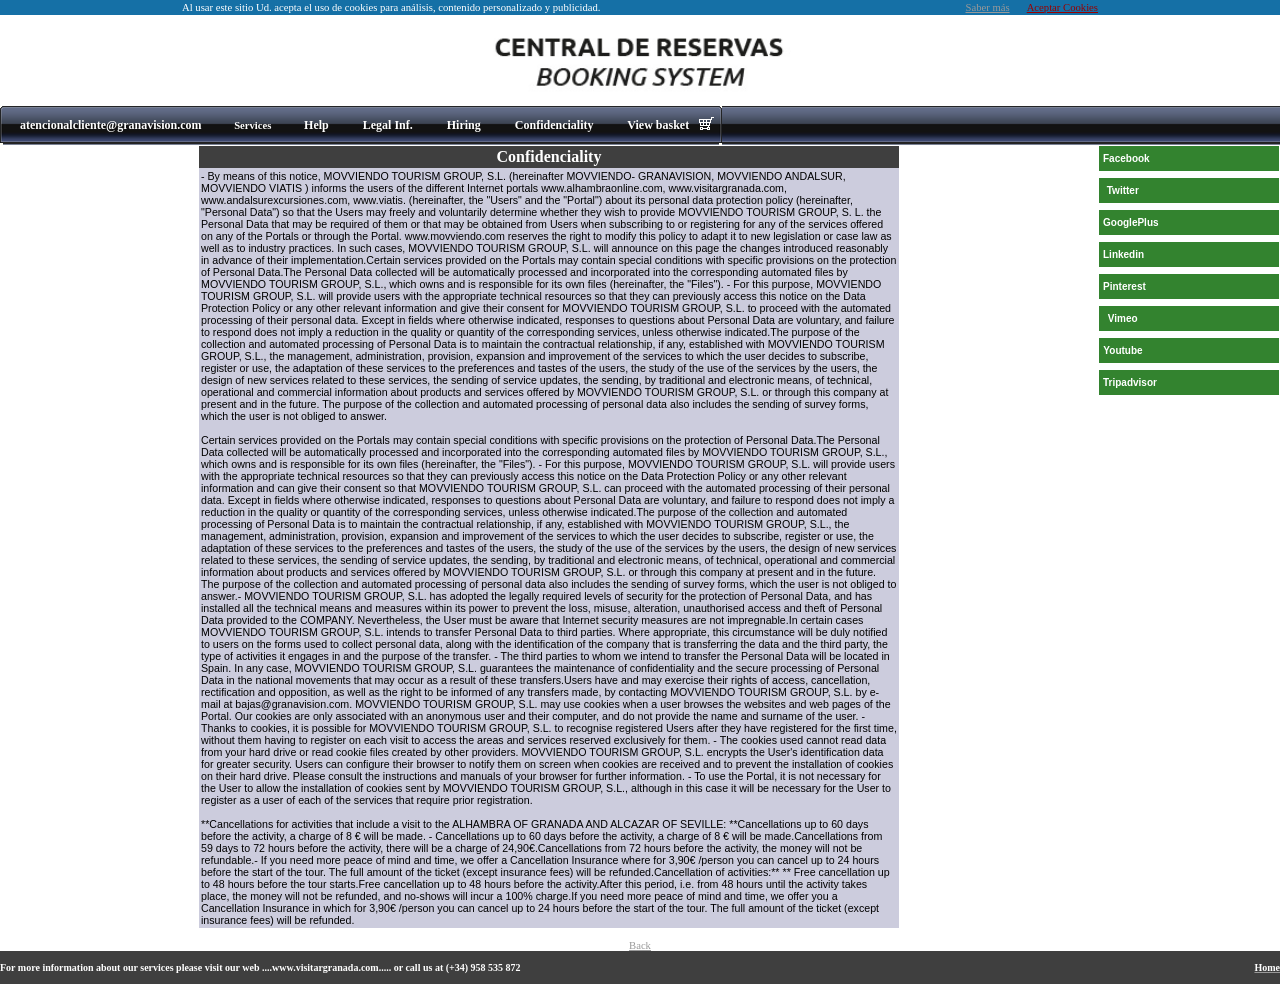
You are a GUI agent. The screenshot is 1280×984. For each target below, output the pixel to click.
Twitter (1123, 190)
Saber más (988, 7)
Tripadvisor (1130, 382)
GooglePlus (1131, 222)
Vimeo (1123, 318)
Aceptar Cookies (1062, 7)
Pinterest (1124, 286)
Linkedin (1123, 254)
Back (640, 945)
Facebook (1126, 158)
